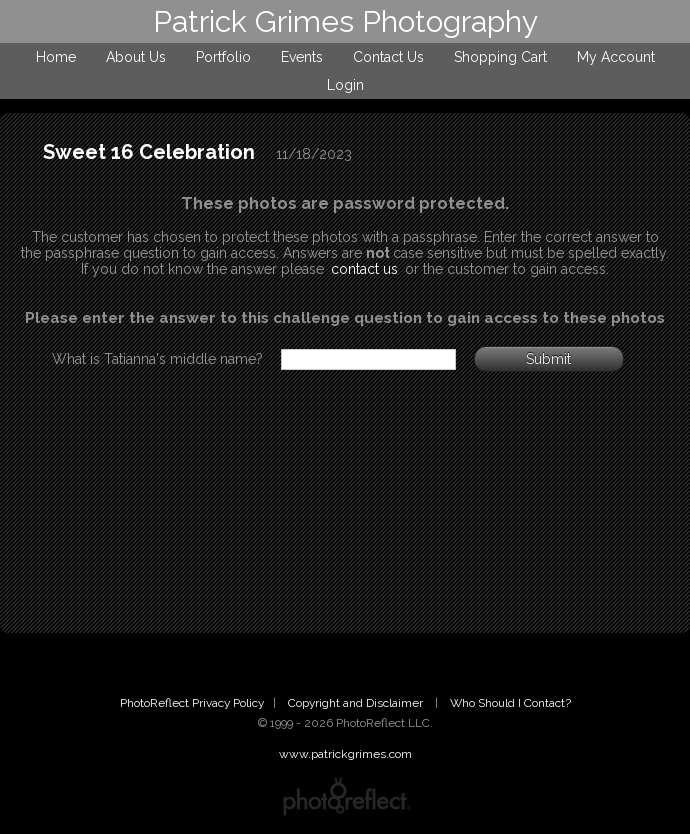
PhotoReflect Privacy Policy (192, 703)
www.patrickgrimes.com (345, 754)
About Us (136, 57)
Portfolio (223, 57)
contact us (364, 269)
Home (56, 57)
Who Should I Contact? (510, 703)
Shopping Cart (500, 57)
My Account (616, 57)
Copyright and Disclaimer (357, 703)
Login (345, 85)
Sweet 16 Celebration (149, 152)
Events (302, 57)
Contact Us (388, 57)
